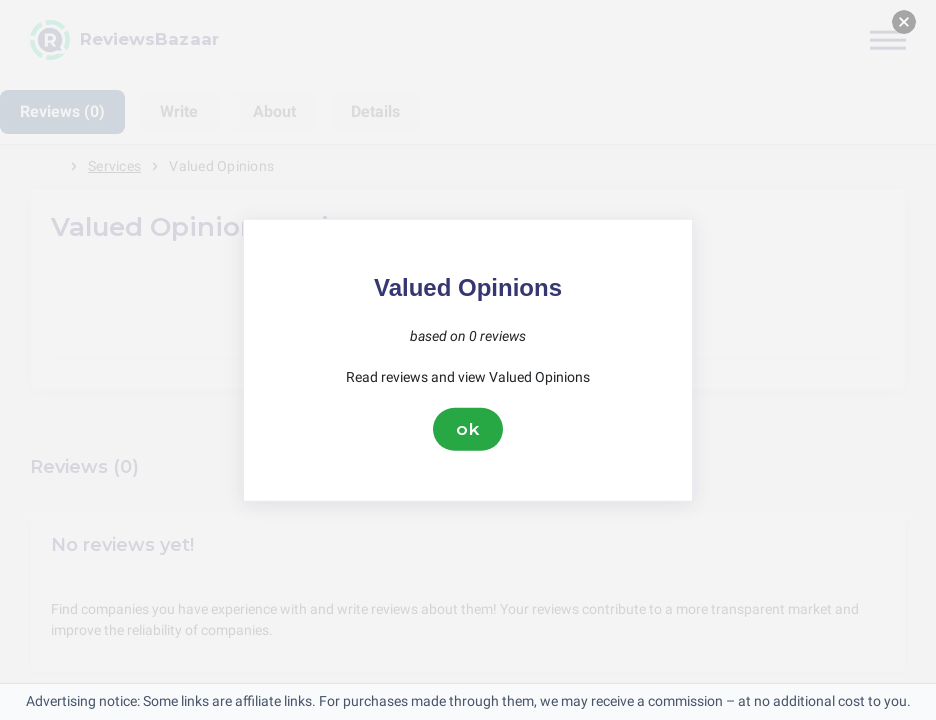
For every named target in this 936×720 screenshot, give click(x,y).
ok (468, 429)
